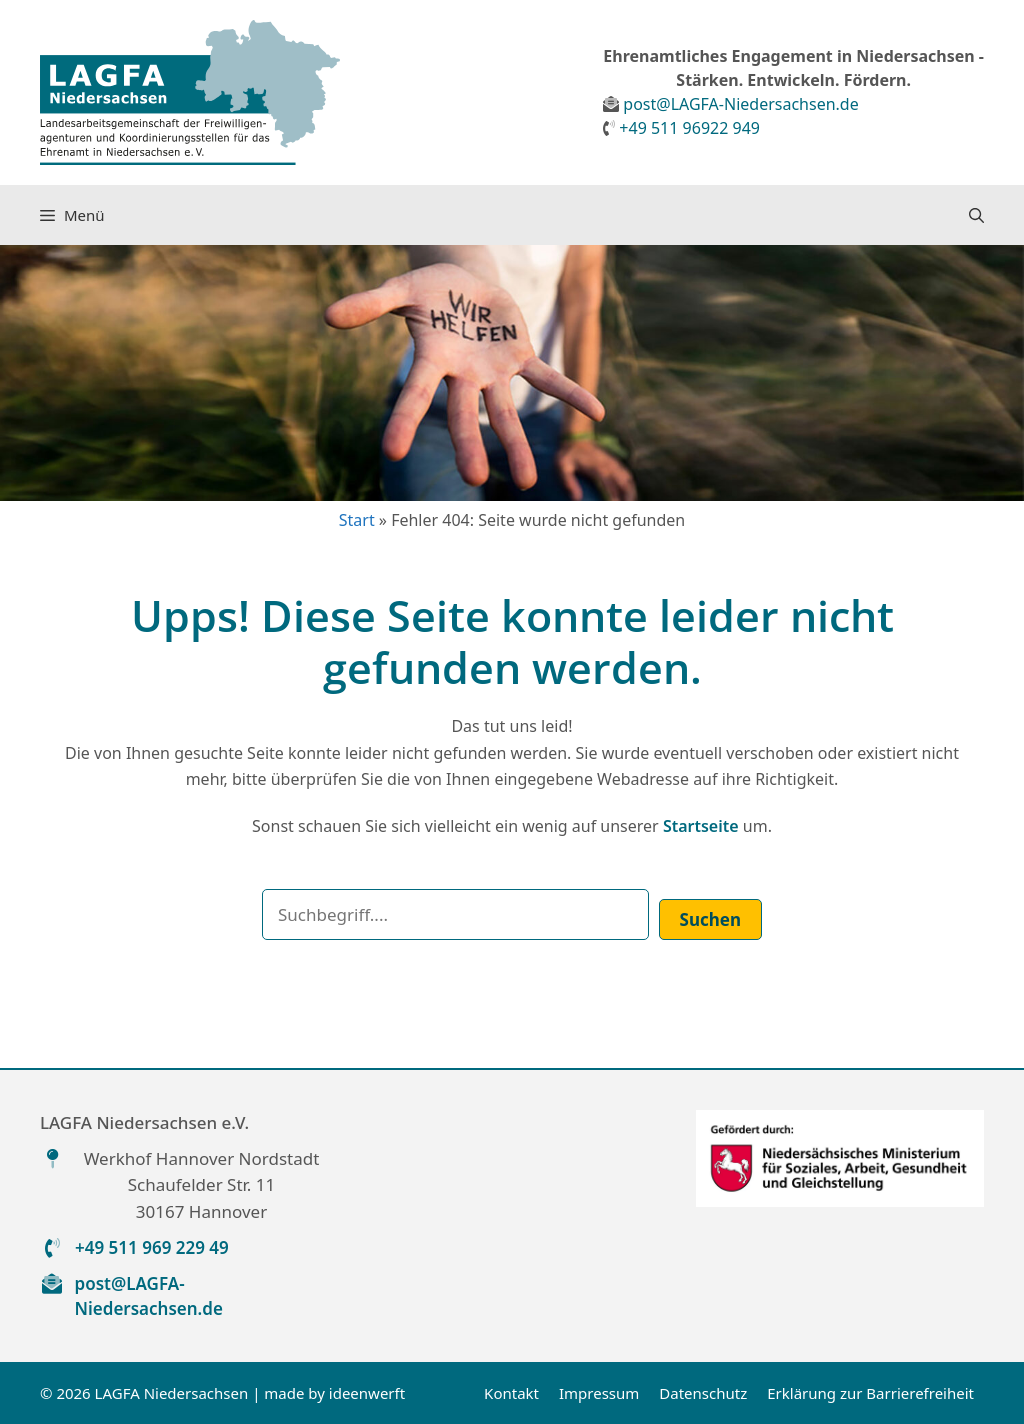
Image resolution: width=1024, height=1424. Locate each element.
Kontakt (511, 1393)
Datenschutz (703, 1393)
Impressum (599, 1393)
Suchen (710, 919)
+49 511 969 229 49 (152, 1247)
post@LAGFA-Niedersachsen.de (740, 104)
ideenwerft (367, 1393)
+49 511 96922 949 (689, 128)
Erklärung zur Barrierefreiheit (870, 1393)
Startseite (701, 826)
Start (357, 520)
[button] (976, 215)
